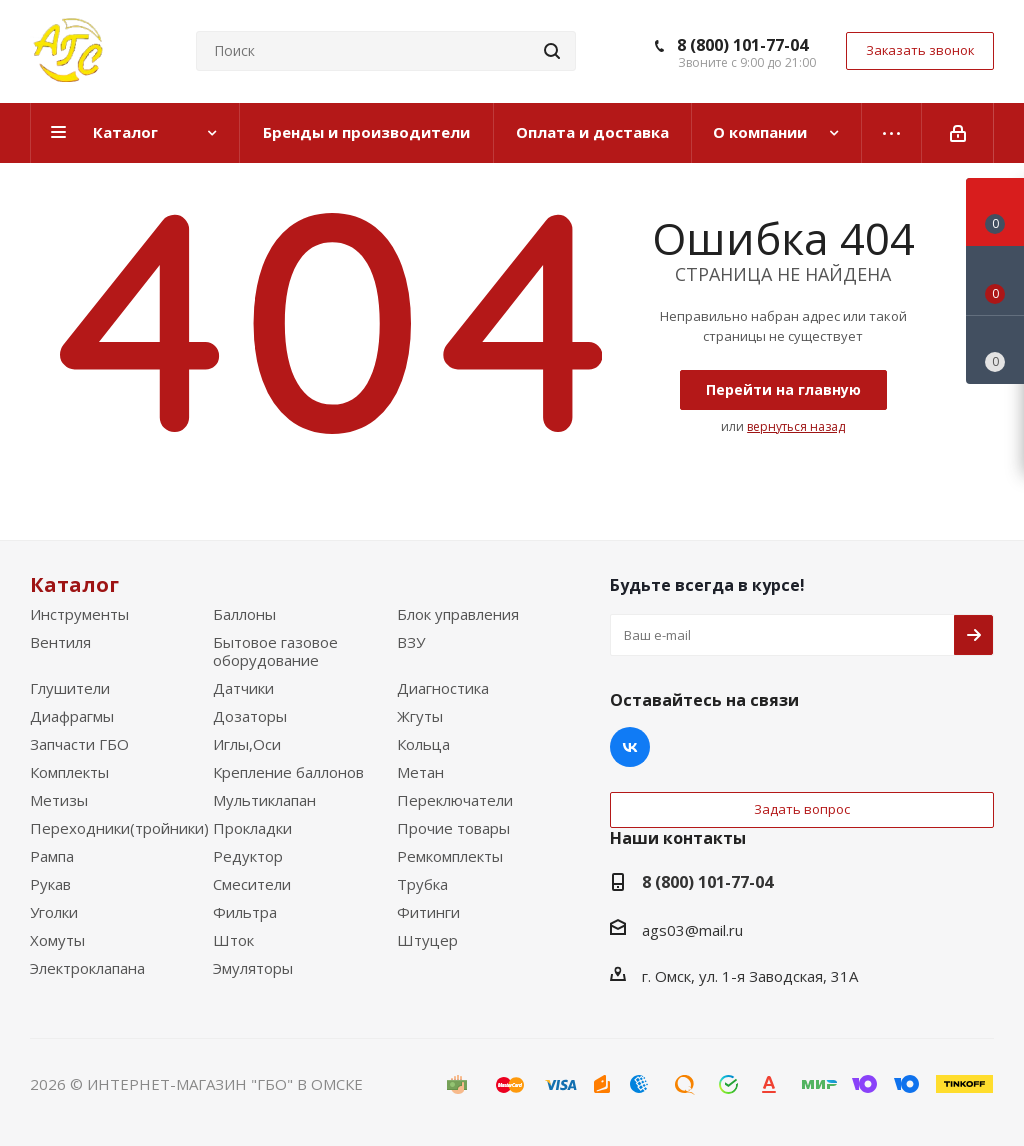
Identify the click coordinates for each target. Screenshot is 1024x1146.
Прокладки (252, 828)
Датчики (243, 688)
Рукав (50, 884)
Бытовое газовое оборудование (275, 651)
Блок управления (458, 614)
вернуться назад (796, 426)
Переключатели (455, 800)
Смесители (252, 884)
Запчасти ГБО (79, 744)
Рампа (52, 856)
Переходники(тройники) (119, 828)
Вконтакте (630, 747)
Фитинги (428, 912)
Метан (420, 772)
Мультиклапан (264, 800)
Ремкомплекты (450, 856)
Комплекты (69, 772)
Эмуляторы (253, 968)
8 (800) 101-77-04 (742, 45)
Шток (233, 940)
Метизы (59, 800)
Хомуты (57, 940)
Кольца (423, 744)
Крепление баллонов (288, 772)
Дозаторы (250, 716)
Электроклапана (87, 968)
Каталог (74, 584)
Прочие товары (453, 828)
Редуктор (248, 856)
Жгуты (420, 716)
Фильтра (245, 912)
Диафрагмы (72, 716)
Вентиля (60, 642)
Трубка (422, 884)
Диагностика (443, 688)
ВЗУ (411, 642)
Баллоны (244, 614)
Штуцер (427, 940)
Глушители (70, 688)
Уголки (54, 912)
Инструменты (79, 614)
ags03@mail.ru (692, 930)
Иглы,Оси (247, 744)
